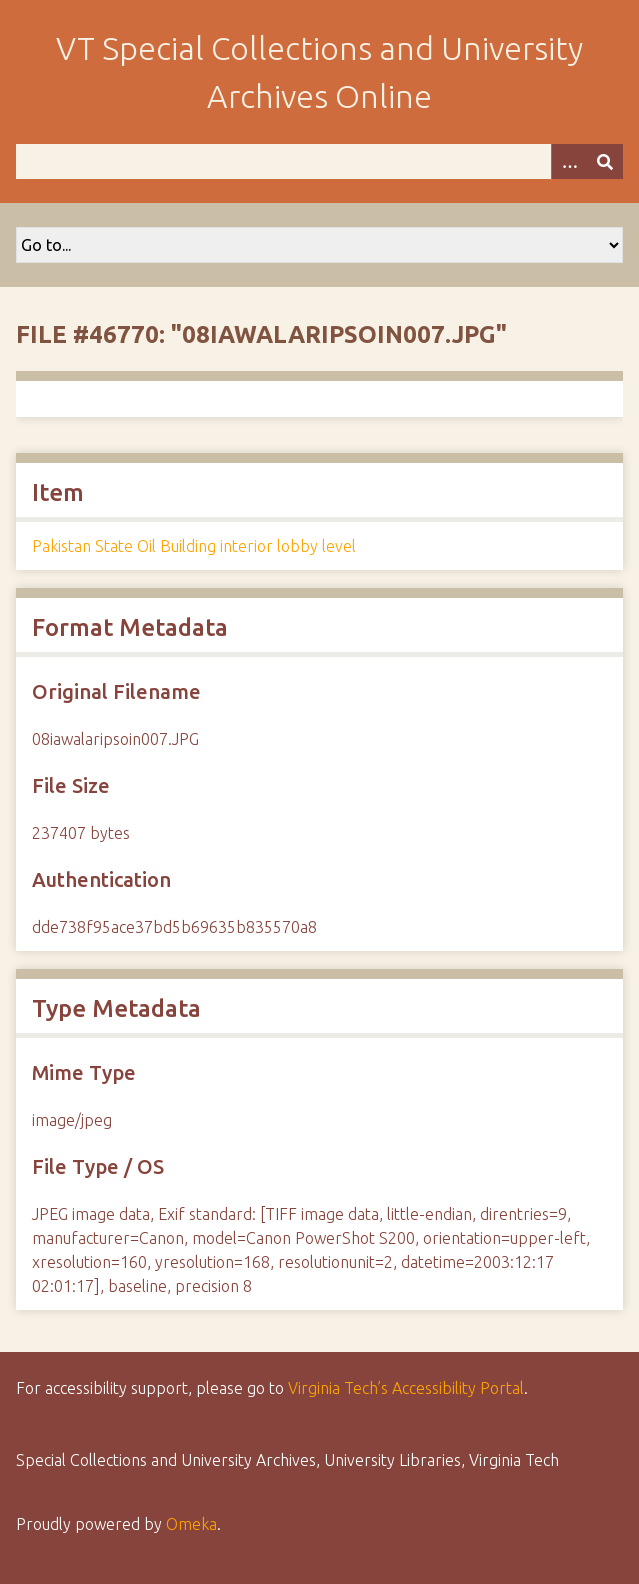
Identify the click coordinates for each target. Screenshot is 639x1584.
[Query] (319, 161)
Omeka (191, 1524)
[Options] (569, 161)
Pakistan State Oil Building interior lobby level (194, 546)
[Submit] (605, 161)
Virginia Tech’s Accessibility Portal (406, 1388)
